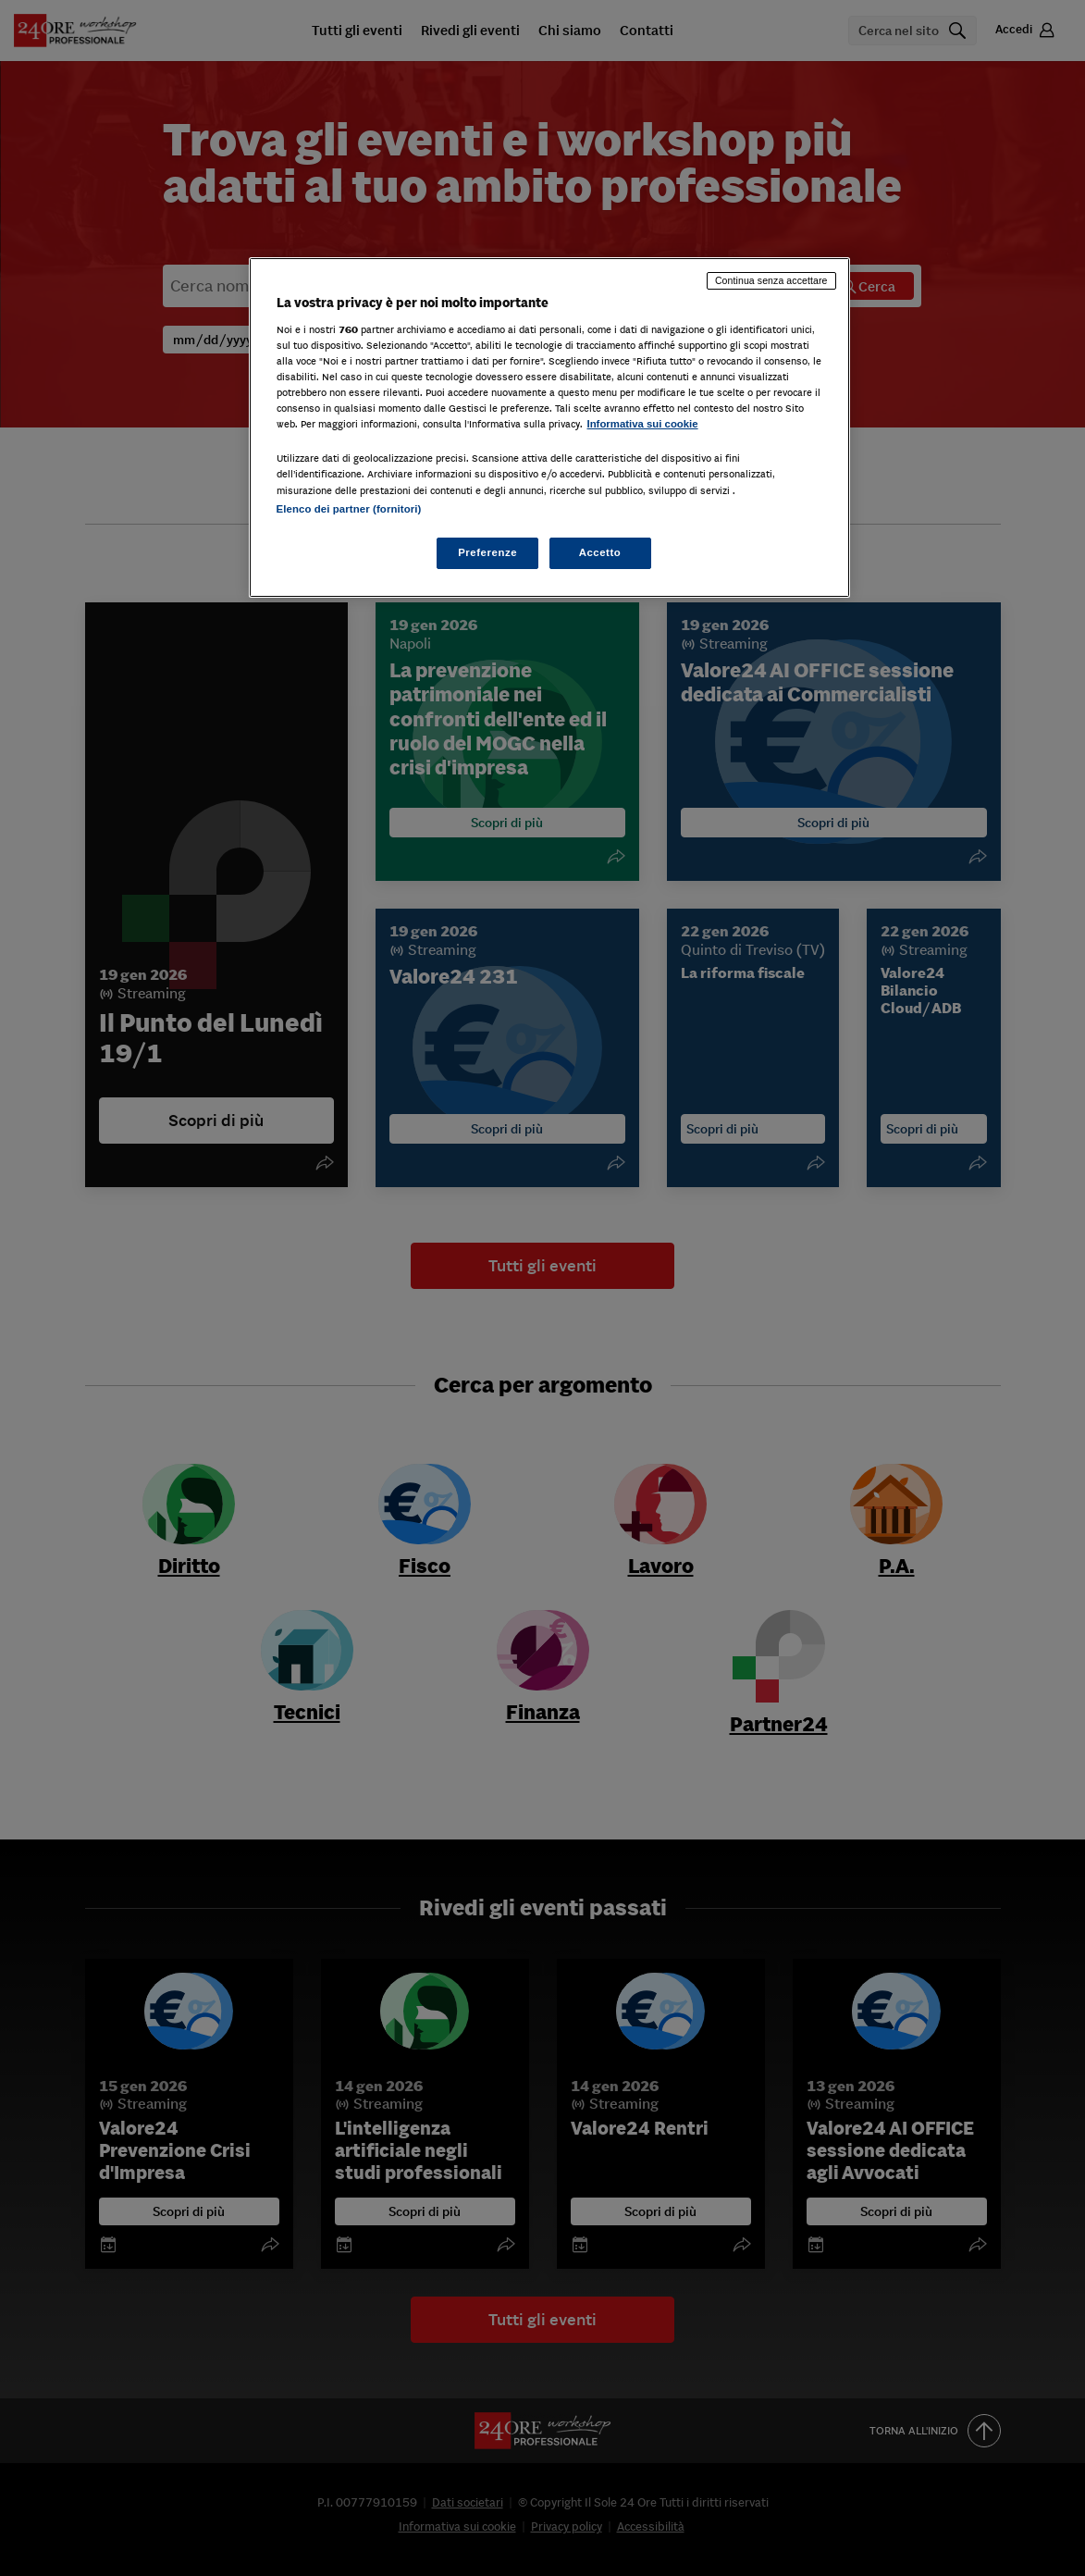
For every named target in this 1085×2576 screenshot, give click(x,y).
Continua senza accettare (771, 280)
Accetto (600, 552)
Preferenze (487, 552)
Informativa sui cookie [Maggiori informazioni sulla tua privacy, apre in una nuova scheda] (642, 423)
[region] (549, 427)
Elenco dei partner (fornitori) (349, 508)
